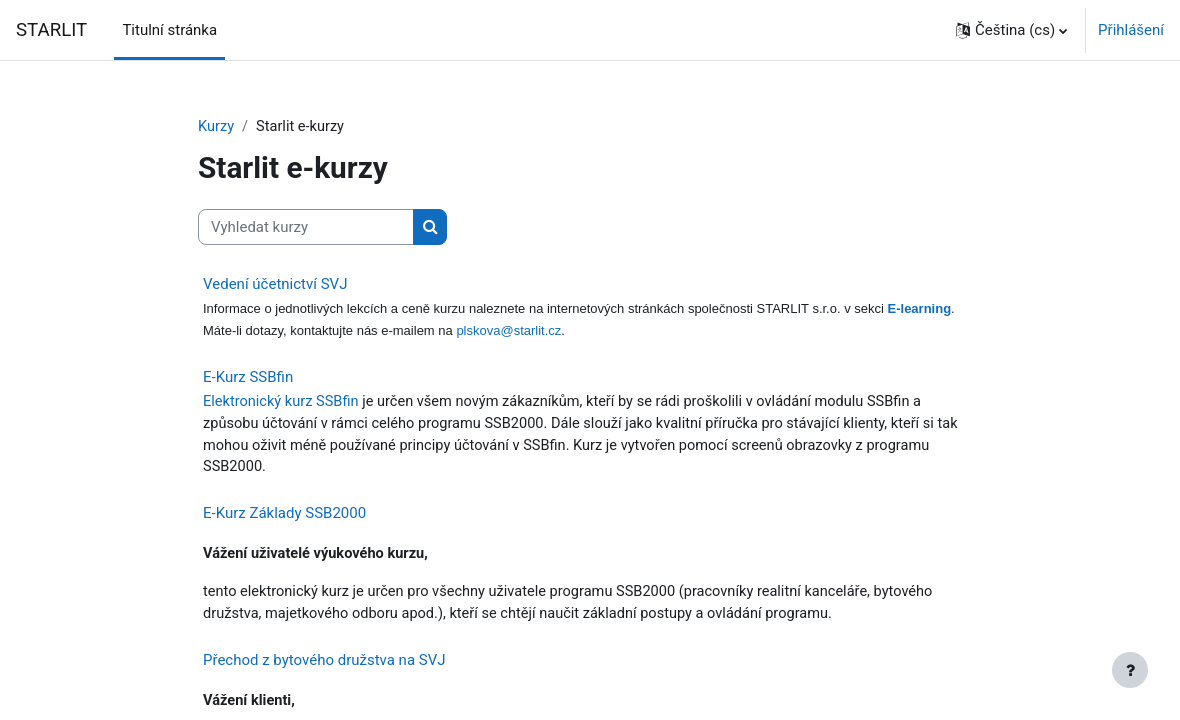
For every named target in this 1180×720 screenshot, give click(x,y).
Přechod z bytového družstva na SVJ (324, 666)
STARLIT (51, 30)
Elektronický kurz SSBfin (283, 404)
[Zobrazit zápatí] (1130, 670)
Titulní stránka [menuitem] (169, 30)
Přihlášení (1131, 30)
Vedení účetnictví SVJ (275, 285)
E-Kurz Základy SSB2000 (284, 517)
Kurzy (216, 127)
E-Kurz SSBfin (248, 379)
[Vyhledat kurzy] (306, 227)
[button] (1011, 30)
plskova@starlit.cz (508, 332)
